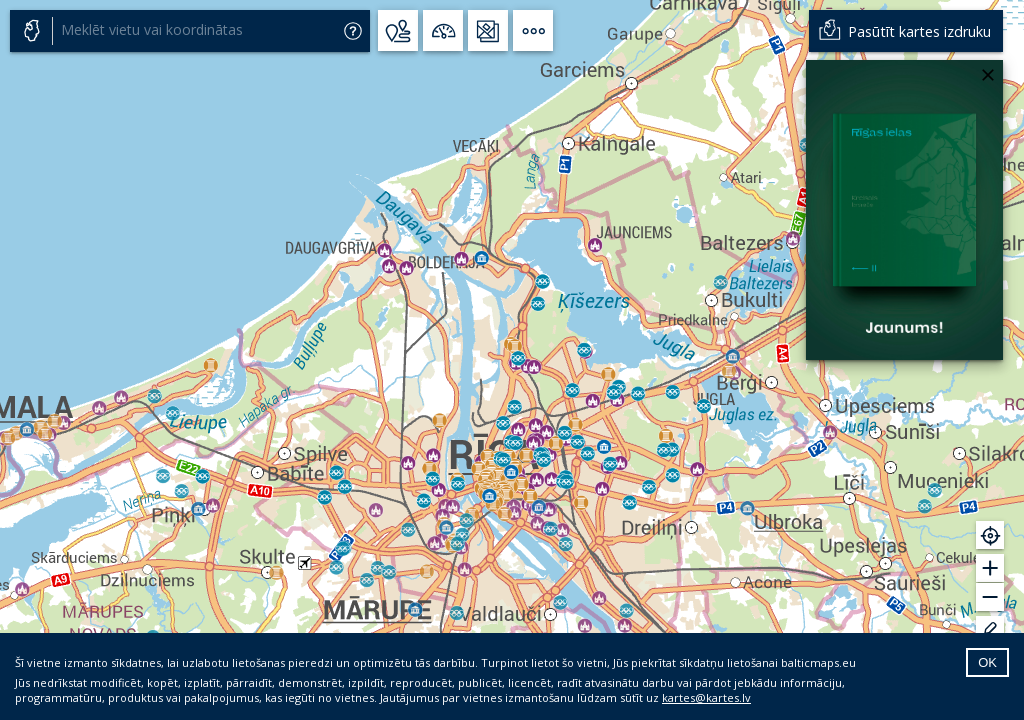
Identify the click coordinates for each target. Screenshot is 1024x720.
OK (987, 662)
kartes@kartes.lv (706, 697)
